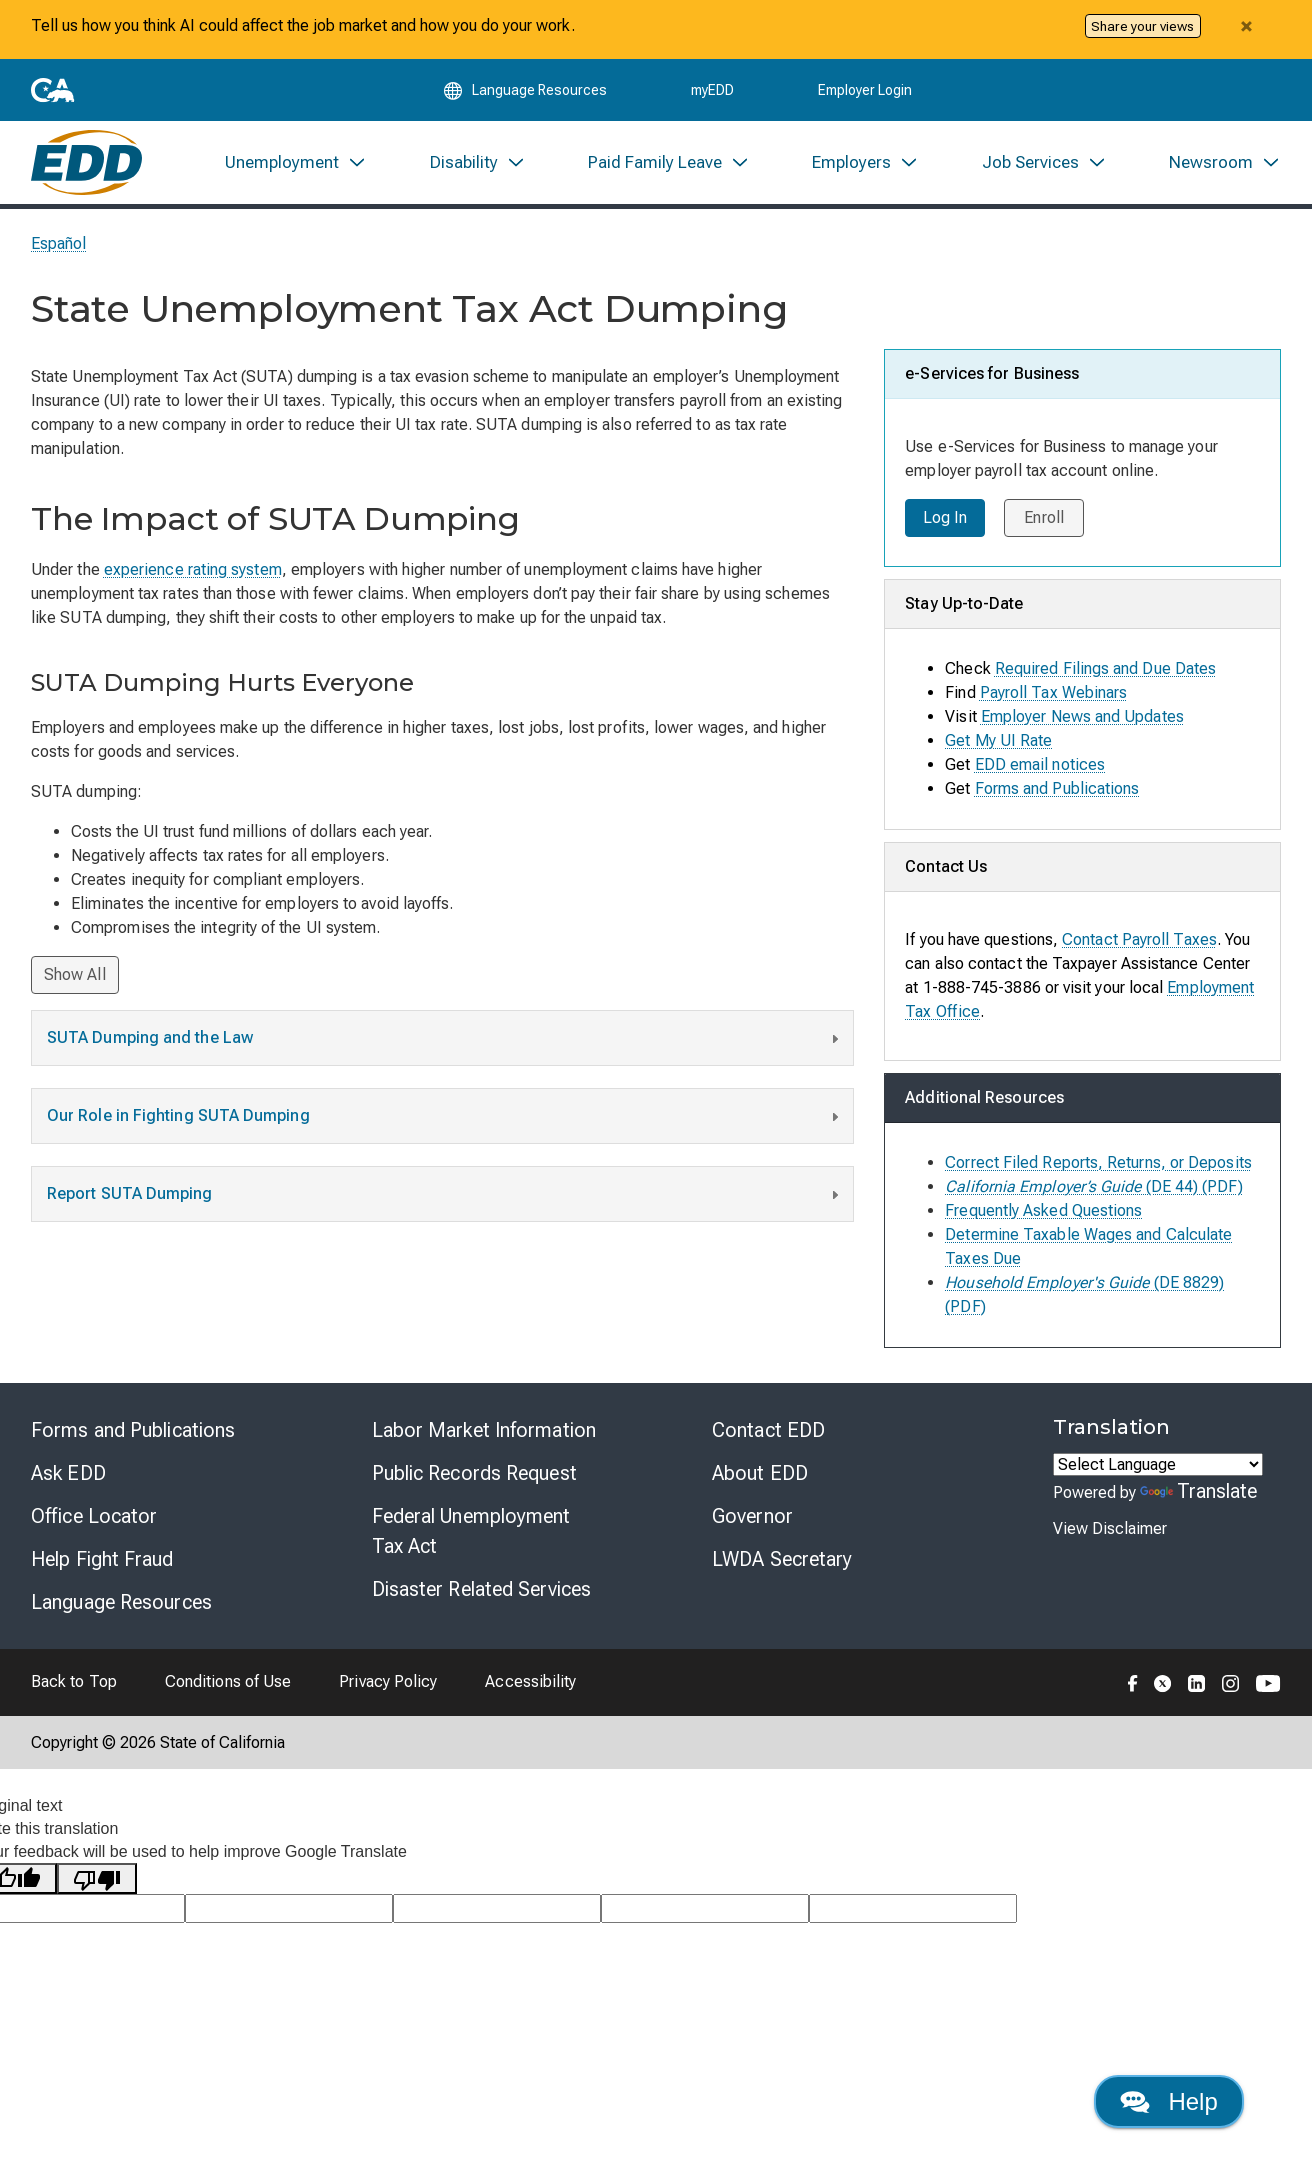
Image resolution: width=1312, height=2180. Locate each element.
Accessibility (530, 1686)
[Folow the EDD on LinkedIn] (1197, 1686)
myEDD (712, 92)
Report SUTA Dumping (445, 1201)
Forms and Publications (1057, 792)
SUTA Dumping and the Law (445, 1045)
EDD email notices (1040, 768)
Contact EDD (768, 1434)
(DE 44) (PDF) (1093, 1190)
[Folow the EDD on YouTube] (1268, 1686)
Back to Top (74, 1686)
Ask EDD (68, 1477)
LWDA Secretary (782, 1563)
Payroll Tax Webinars (1054, 696)
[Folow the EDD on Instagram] (1231, 1686)
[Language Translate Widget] (1158, 1468)
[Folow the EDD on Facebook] (1133, 1686)
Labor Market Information (484, 1434)
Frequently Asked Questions (1043, 1214)
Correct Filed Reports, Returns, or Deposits (1098, 1166)
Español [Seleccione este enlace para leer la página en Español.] (59, 248)
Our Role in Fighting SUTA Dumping (445, 1123)
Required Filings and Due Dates (1105, 672)
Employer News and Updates (1082, 720)
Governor (752, 1520)
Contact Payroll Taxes (1139, 943)
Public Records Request (474, 1477)
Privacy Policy (388, 1686)
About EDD (760, 1477)
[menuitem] (296, 166)
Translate (1199, 1495)
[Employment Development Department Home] (86, 166)
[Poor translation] (97, 1883)
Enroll (1045, 522)
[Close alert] (1246, 26)
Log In (945, 522)
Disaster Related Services (482, 1593)
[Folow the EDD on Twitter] (1163, 1686)
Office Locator (94, 1520)
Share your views (1142, 26)
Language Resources (121, 1606)
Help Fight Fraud (102, 1563)
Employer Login (865, 92)
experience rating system (193, 574)
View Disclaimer (1110, 1533)
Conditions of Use (228, 1686)
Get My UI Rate (998, 744)
